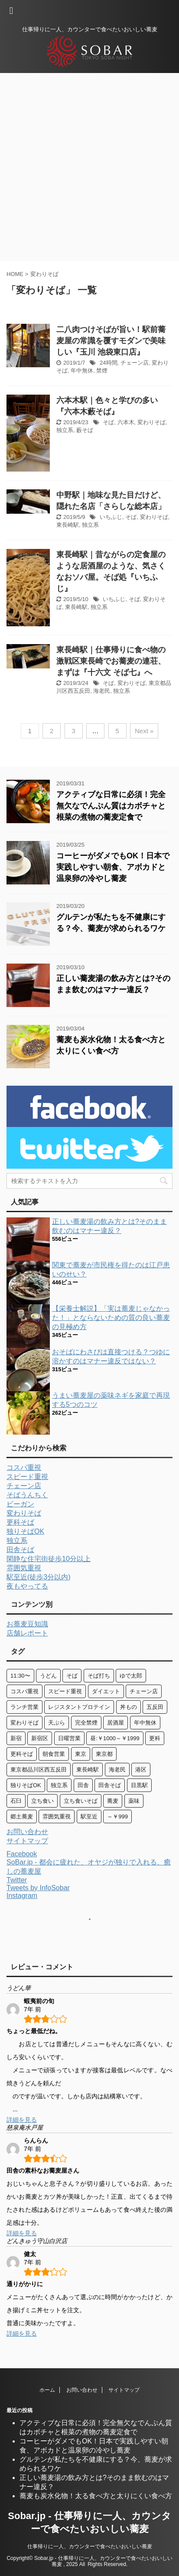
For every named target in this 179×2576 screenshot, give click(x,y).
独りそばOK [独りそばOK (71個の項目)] (25, 1785)
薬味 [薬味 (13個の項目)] (134, 1801)
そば (108, 422)
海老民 (101, 691)
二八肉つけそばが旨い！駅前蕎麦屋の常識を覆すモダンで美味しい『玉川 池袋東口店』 (111, 340)
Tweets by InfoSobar (38, 1887)
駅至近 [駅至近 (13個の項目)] (89, 1816)
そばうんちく (27, 1495)
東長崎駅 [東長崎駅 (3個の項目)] (87, 1769)
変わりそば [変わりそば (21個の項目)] (24, 1722)
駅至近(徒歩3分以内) (39, 1577)
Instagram (22, 1895)
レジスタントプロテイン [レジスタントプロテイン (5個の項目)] (79, 1707)
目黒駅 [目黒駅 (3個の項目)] (139, 1785)
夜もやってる (27, 1586)
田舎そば (20, 1549)
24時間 (108, 362)
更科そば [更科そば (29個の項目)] (21, 1754)
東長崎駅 (67, 525)
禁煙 (101, 370)
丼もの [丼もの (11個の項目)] (128, 1707)
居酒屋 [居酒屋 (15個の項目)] (115, 1722)
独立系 (64, 430)
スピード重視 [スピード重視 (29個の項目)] (65, 1691)
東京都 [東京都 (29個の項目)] (104, 1754)
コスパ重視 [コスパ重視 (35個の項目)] (24, 1691)
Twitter (17, 1880)
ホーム (47, 2390)
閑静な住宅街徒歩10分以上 (49, 1558)
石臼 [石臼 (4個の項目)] (16, 1801)
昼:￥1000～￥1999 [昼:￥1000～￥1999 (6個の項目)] (114, 1738)
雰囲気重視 (24, 1568)
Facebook (22, 1854)
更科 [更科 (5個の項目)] (154, 1738)
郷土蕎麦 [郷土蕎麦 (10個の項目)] (21, 1816)
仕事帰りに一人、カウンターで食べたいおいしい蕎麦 (89, 2546)
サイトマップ (27, 1841)
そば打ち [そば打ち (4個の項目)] (99, 1675)
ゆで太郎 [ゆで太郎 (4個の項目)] (131, 1675)
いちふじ (111, 517)
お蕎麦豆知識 (27, 1624)
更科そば (20, 1522)
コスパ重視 (24, 1467)
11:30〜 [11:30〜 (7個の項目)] (20, 1675)
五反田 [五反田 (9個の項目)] (154, 1707)
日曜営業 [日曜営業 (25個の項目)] (69, 1738)
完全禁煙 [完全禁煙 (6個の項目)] (86, 1722)
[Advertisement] (89, 167)
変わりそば (151, 422)
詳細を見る (22, 2119)
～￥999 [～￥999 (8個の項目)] (117, 1816)
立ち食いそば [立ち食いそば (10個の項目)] (81, 1801)
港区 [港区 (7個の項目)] (140, 1769)
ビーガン (20, 1504)
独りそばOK (25, 1531)
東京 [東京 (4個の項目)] (80, 1754)
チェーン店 (134, 362)
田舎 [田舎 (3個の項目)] (83, 1785)
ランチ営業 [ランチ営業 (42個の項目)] (24, 1707)
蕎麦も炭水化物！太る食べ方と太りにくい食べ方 (96, 2496)
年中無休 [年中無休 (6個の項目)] (145, 1722)
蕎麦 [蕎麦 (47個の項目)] (112, 1801)
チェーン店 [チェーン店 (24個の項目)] (144, 1691)
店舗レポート (27, 1633)
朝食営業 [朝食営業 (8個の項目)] (53, 1754)
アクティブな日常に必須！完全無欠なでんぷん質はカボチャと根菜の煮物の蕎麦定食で (111, 805)
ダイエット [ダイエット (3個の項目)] (106, 1691)
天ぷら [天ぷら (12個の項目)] (56, 1722)
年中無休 (82, 370)
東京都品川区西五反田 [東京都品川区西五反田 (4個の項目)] (38, 1769)
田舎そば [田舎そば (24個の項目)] (109, 1785)
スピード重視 (27, 1476)
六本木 (125, 422)
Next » (144, 731)
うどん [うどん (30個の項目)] (48, 1675)
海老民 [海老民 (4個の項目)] (117, 1769)
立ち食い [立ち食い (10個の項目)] (42, 1801)
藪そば (84, 430)
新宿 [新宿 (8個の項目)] (16, 1738)
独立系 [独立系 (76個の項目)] (59, 1785)
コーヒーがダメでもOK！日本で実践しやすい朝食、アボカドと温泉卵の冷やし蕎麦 (112, 867)
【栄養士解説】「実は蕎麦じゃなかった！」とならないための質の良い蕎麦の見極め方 (111, 1317)
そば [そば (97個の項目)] (72, 1675)
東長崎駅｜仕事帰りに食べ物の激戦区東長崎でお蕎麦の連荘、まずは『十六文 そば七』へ (111, 661)
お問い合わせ (27, 1831)
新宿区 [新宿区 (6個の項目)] (39, 1738)
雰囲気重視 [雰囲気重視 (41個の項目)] (56, 1816)
